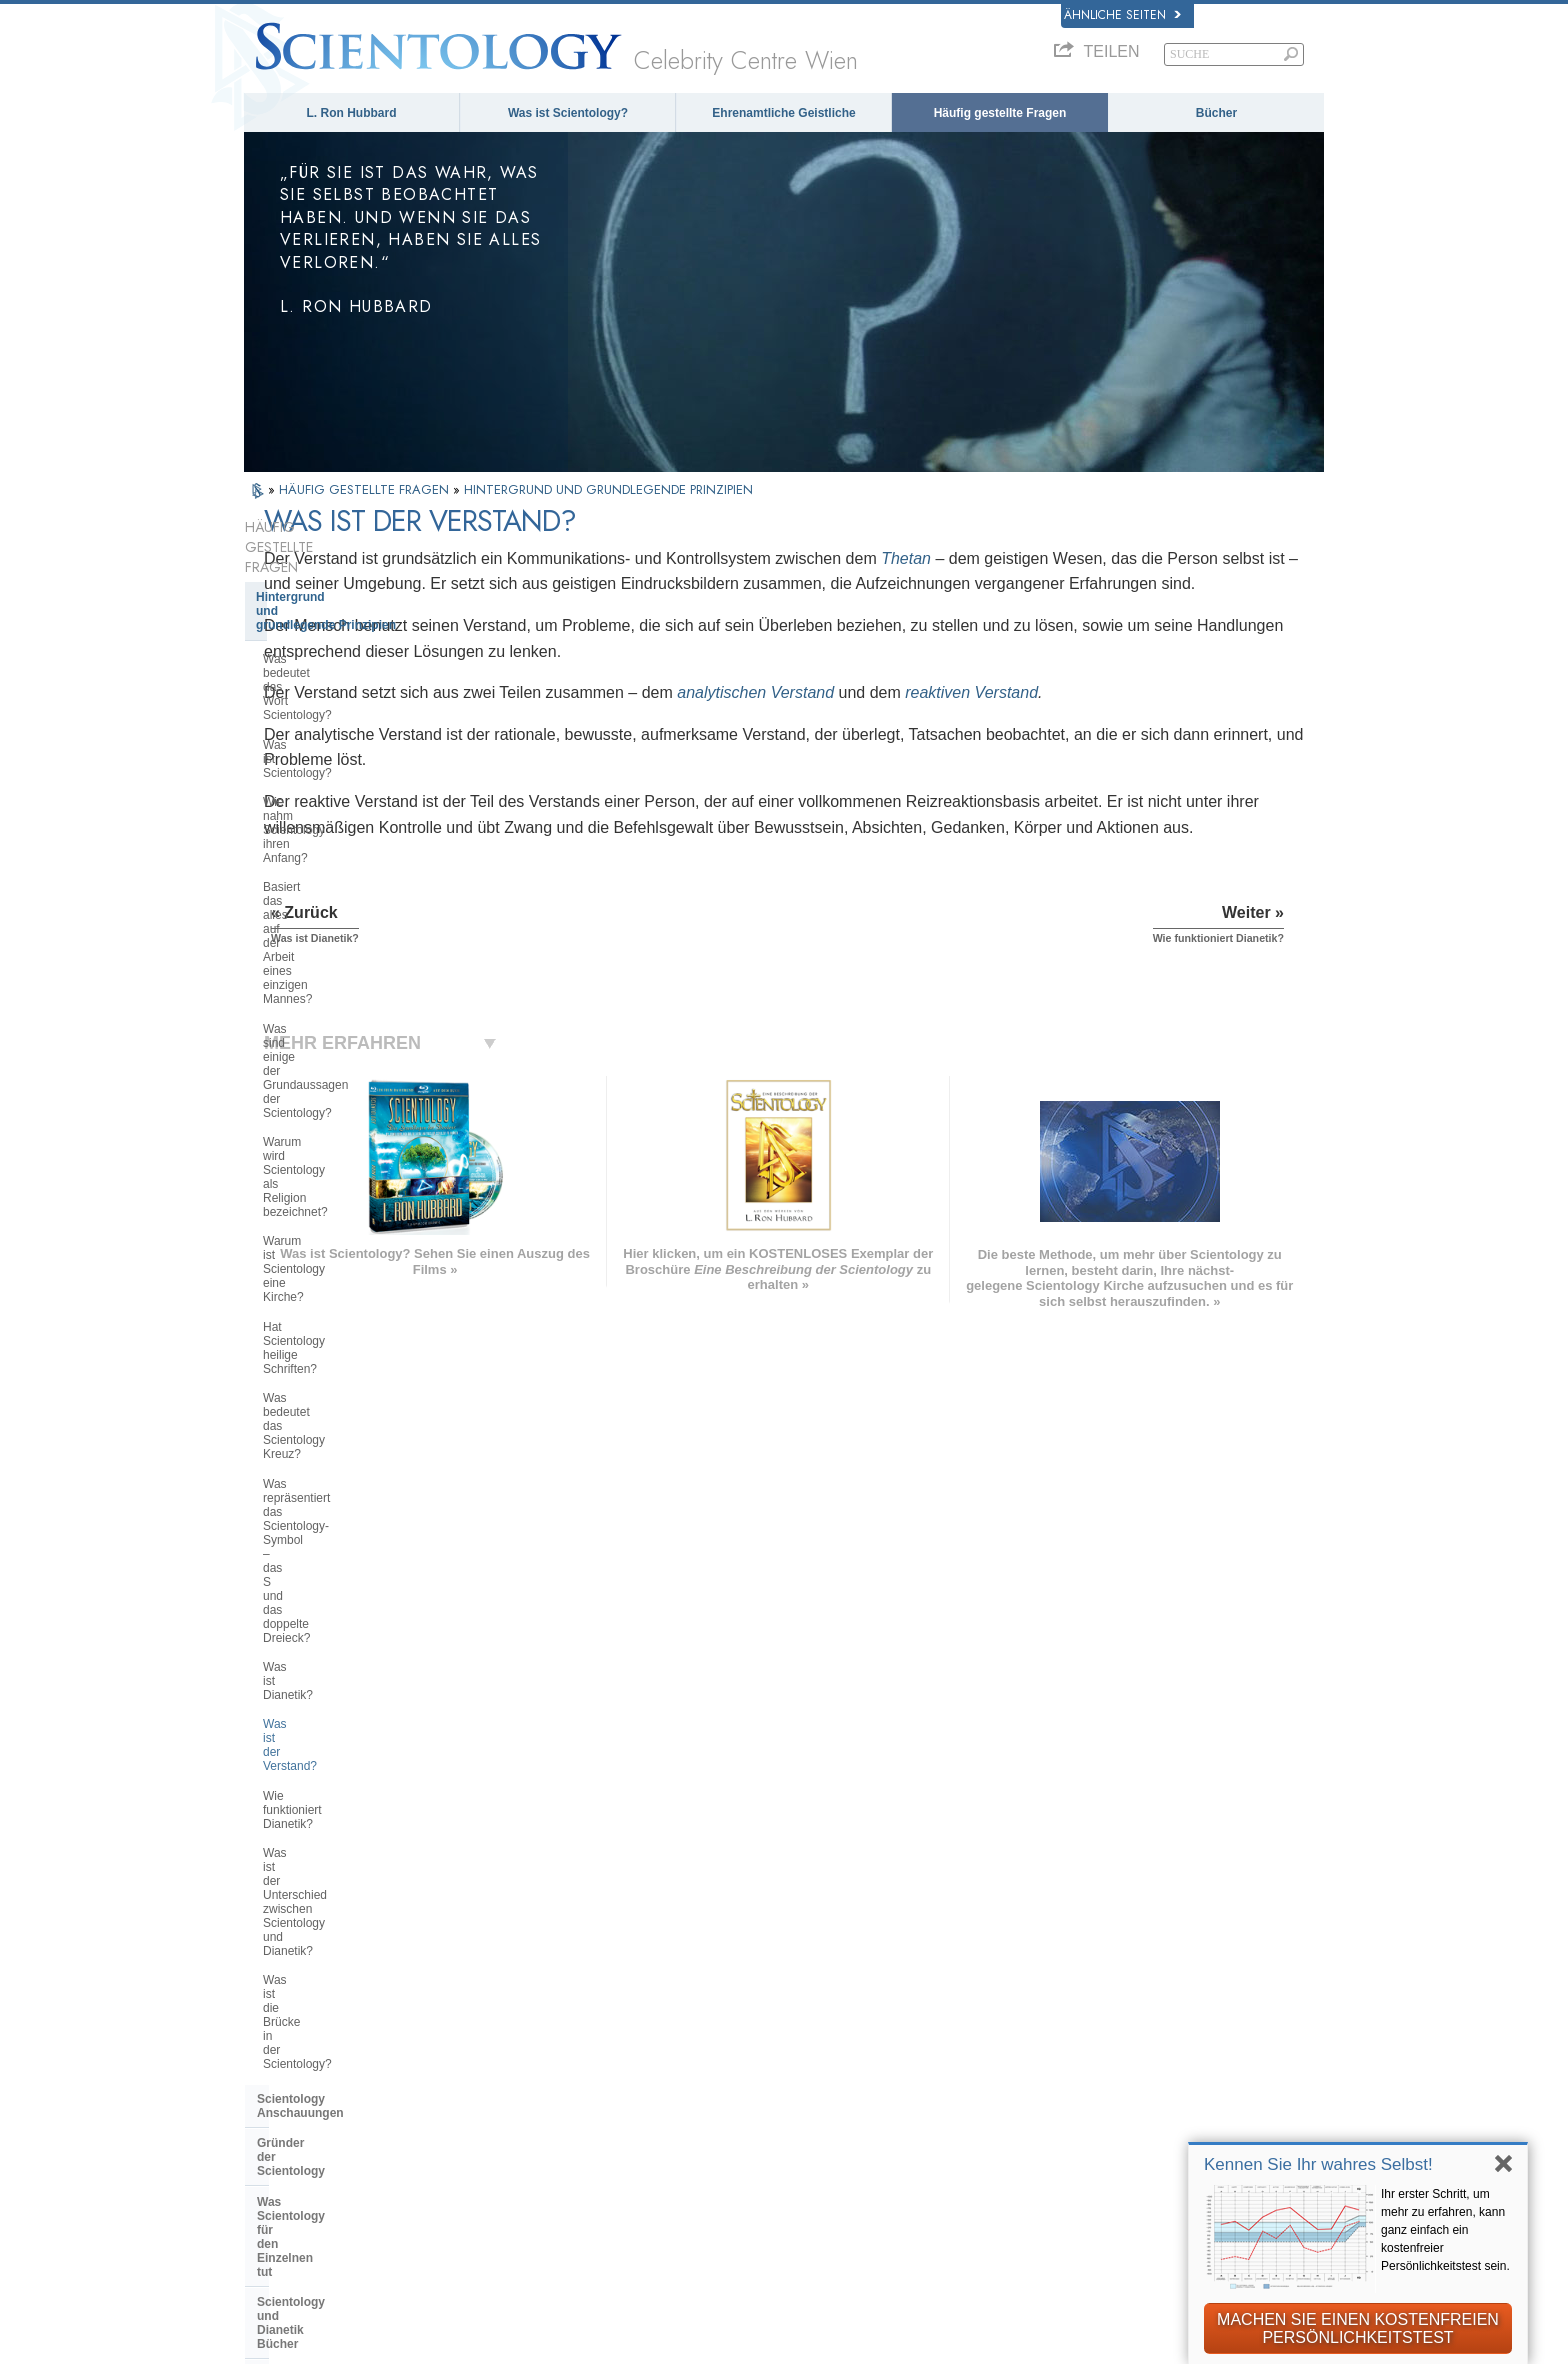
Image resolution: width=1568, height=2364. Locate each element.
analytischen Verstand (975, 718)
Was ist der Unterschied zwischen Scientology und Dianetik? (353, 1106)
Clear (272, 1401)
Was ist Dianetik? (309, 1011)
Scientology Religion (1092, 2018)
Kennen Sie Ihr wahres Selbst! (1318, 2164)
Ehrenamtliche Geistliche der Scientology (1118, 2104)
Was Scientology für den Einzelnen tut (327, 1259)
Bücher (1216, 113)
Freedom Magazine (1087, 2168)
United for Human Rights (1105, 2230)
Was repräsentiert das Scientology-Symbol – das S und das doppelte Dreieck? (356, 968)
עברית (278, 2056)
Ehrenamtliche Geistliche (783, 113)
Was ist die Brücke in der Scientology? (329, 1149)
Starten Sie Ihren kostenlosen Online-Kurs (1146, 2067)
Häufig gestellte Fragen (1000, 113)
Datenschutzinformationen (797, 2342)
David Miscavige (1079, 2039)
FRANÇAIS (288, 2033)
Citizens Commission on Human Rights (1149, 2271)
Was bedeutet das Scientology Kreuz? (344, 917)
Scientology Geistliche (321, 1462)
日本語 (273, 2079)
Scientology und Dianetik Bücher (351, 1296)
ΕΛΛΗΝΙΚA (510, 2074)
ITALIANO (507, 2095)
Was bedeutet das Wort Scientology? (325, 612)
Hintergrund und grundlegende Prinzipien (326, 564)
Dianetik (1053, 1977)
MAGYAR (504, 1971)
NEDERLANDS (300, 2141)
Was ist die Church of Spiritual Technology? (344, 1709)
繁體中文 (280, 2120)
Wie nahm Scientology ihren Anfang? (337, 685)
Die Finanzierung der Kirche (336, 1747)
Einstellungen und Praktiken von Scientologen (350, 1544)
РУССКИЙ (286, 2100)
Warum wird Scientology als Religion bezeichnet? (337, 815)
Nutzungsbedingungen (1083, 2342)
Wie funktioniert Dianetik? (331, 1070)
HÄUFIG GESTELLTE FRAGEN (366, 489)
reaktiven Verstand (1191, 718)
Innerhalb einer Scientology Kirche (335, 1499)
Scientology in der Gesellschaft (346, 1777)
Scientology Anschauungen (336, 1191)
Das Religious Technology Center (352, 1672)
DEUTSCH (286, 2161)
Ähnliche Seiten (1122, 15)
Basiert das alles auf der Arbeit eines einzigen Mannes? (344, 728)
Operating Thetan (306, 1431)
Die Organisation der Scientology (351, 1611)
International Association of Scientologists (1113, 2140)
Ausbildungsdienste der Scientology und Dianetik (328, 1333)
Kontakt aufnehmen (798, 2121)
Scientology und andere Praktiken (353, 1581)
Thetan (1126, 558)
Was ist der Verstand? (321, 1040)
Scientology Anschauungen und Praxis (858, 1977)
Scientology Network (1092, 1998)
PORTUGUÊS (518, 2116)
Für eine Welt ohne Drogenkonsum (1136, 2209)
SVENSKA (508, 2013)
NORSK (500, 1992)
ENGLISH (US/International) (342, 1971)
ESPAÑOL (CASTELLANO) (559, 2054)
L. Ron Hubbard (352, 113)
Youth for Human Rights (1102, 2250)
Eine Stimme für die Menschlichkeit (848, 1998)
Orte (751, 2142)
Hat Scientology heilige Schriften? (352, 881)
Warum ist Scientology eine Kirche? (357, 851)
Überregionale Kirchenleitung (341, 1642)
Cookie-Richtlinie (946, 2342)
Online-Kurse (779, 2080)
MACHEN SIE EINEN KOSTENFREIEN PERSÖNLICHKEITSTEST (1358, 2328)
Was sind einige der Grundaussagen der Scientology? (352, 772)
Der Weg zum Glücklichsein (1114, 2189)
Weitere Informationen (807, 2101)
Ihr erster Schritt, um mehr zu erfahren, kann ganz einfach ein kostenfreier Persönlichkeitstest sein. (1445, 2230)
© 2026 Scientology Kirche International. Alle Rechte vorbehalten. (450, 2342)
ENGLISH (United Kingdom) (340, 1992)
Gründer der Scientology (327, 1221)
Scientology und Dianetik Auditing (354, 1371)
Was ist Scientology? (568, 113)
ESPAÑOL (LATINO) (538, 2033)
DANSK (277, 2013)
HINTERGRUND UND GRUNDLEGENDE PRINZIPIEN (608, 489)
